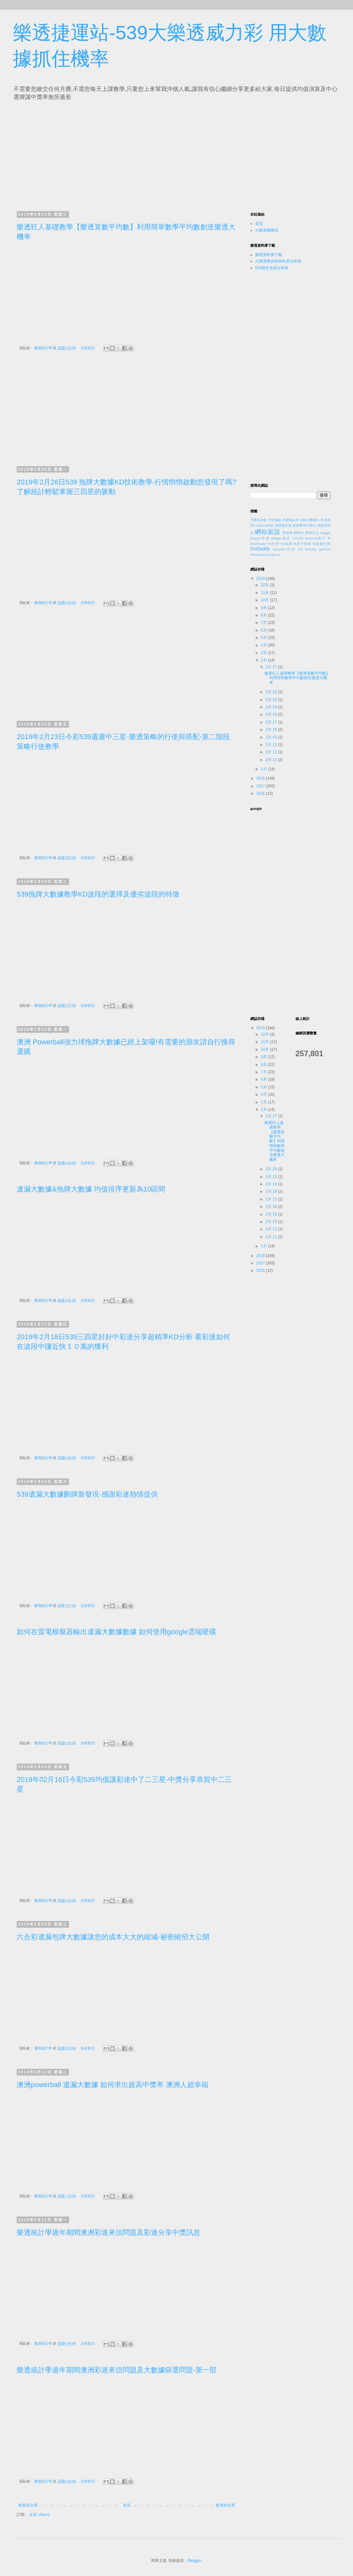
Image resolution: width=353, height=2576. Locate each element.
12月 (265, 585)
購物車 (287, 533)
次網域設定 (290, 520)
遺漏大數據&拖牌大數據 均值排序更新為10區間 (91, 1189)
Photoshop (257, 554)
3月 (264, 653)
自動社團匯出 (310, 520)
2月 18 (271, 714)
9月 (264, 608)
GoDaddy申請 (284, 549)
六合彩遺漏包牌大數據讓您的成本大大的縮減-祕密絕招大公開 (113, 1937)
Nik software (307, 549)
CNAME (298, 538)
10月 (265, 600)
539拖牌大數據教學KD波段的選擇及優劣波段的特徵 (98, 894)
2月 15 (271, 737)
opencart (325, 549)
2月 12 (271, 752)
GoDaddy (260, 548)
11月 (265, 592)
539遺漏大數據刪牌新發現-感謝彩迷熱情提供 (87, 1494)
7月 (264, 622)
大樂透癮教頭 (266, 230)
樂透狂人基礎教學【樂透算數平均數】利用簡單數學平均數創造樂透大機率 (297, 678)
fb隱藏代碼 (322, 543)
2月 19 (271, 707)
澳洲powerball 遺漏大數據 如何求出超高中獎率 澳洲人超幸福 (112, 2085)
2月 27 (271, 667)
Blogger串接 (260, 538)
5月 (264, 637)
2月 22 (271, 699)
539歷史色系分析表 (271, 268)
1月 (264, 769)
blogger (325, 533)
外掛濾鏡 (274, 520)
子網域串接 (258, 520)
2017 (261, 786)
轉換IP (299, 533)
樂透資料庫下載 (268, 254)
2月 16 (271, 729)
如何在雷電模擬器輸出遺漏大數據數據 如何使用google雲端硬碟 (116, 1632)
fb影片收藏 (302, 543)
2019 (261, 578)
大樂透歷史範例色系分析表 (278, 261)
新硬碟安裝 (283, 525)
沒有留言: (89, 348)
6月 (264, 630)
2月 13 (271, 744)
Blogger (194, 2560)
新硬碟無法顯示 (304, 525)
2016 (261, 793)
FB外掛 (274, 543)
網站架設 (267, 531)
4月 (264, 645)
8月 (264, 615)
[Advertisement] (76, 154)
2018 (261, 778)
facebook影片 (315, 538)
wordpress (273, 554)
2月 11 (271, 759)
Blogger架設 (280, 538)
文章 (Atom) (39, 2514)
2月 (264, 660)
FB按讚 (287, 543)
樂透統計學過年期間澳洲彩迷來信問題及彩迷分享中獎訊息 (108, 2232)
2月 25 (271, 692)
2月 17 (271, 722)
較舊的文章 (225, 2505)
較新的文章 (28, 2505)
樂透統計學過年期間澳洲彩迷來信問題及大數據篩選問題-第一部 (117, 2370)
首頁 (127, 2505)
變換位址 (312, 533)
